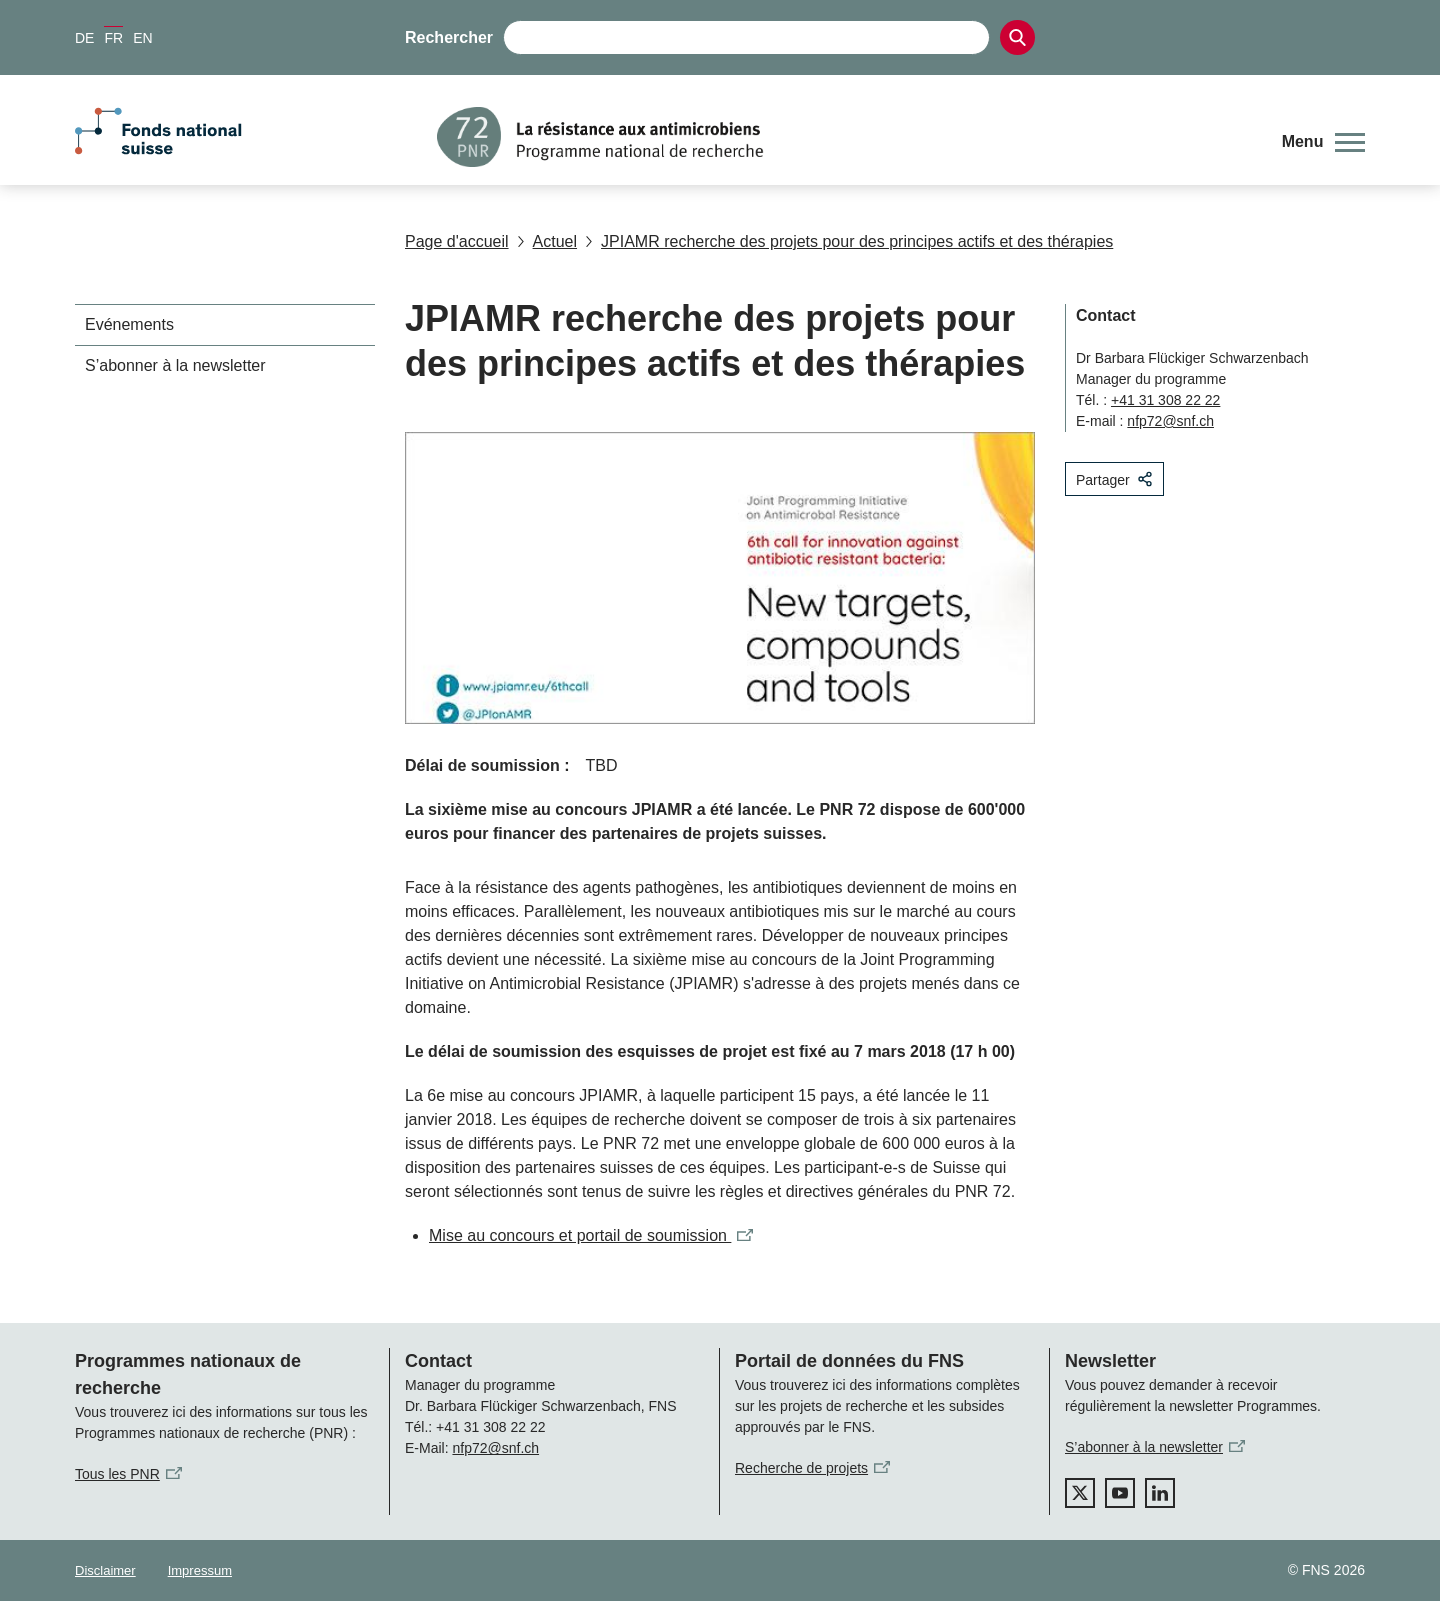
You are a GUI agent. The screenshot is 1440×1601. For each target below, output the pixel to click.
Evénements (129, 324)
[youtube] (1120, 1493)
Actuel (547, 241)
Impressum (200, 1570)
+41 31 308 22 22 (1165, 400)
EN (142, 38)
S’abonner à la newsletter (175, 365)
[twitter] (1080, 1493)
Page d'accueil (457, 241)
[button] (1323, 142)
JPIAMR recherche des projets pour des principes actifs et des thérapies (849, 241)
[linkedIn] (1160, 1493)
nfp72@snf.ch (1170, 421)
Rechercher (449, 37)
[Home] (844, 137)
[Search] (1017, 37)
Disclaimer (105, 1570)
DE (84, 38)
